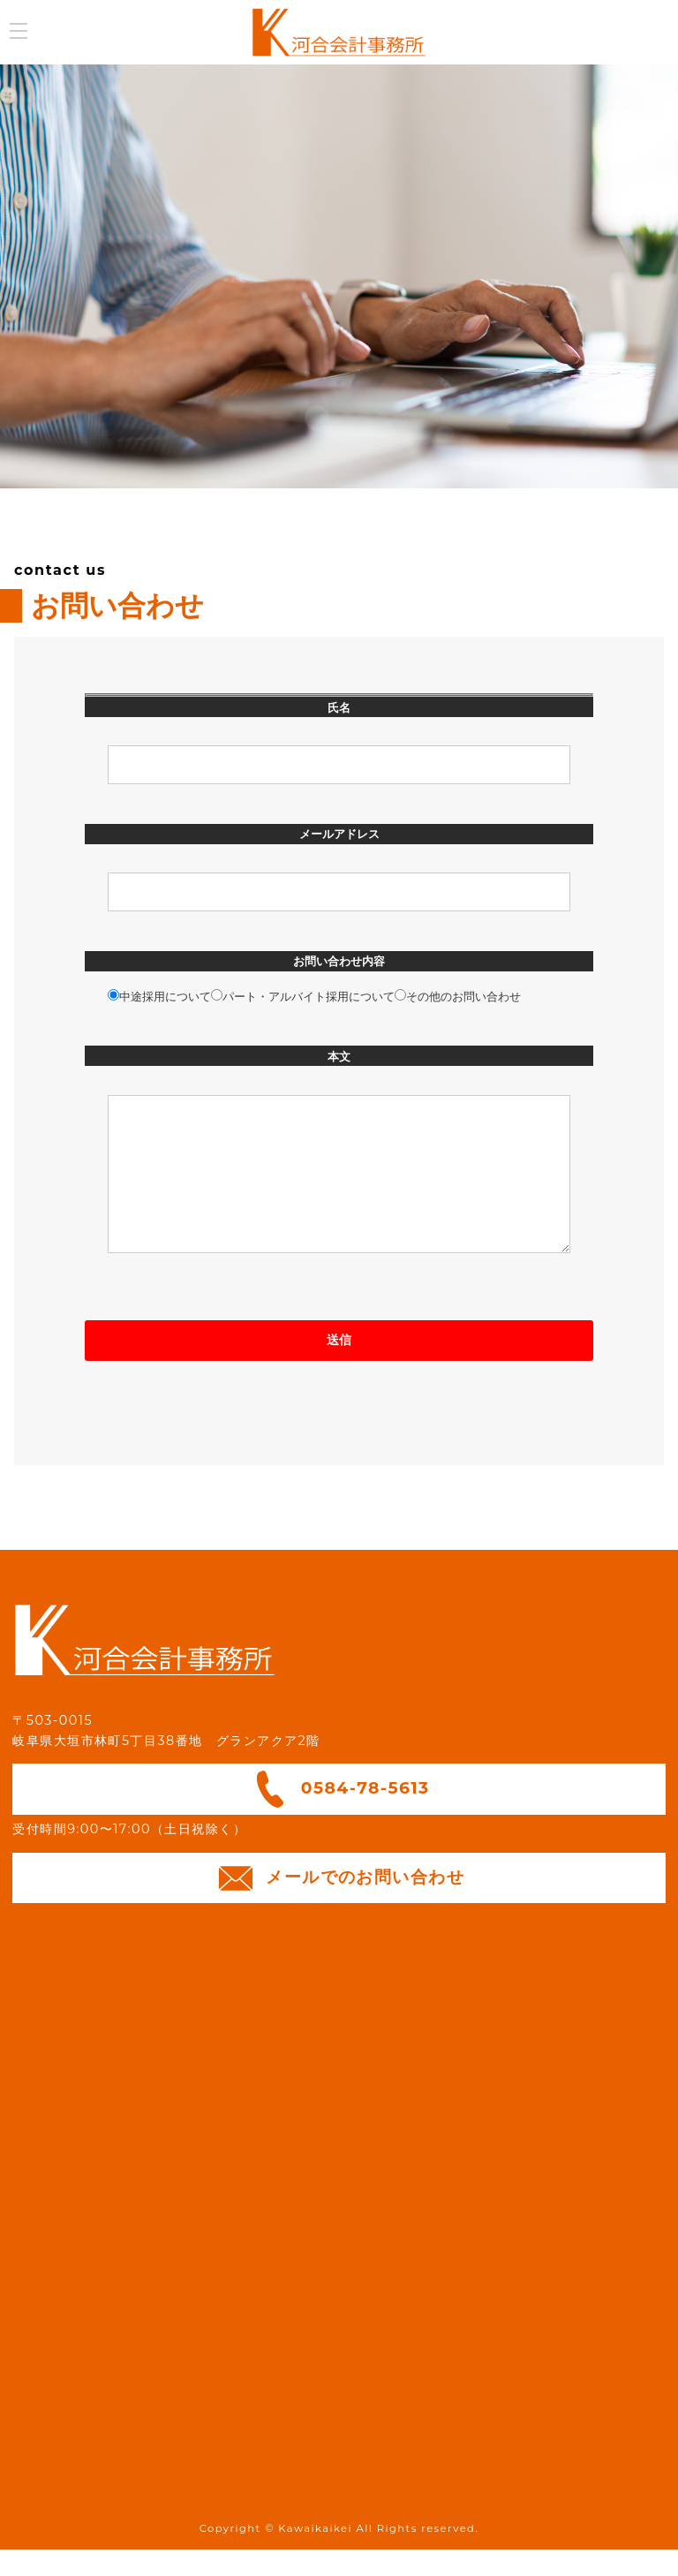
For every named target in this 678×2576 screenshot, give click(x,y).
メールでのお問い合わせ (339, 1905)
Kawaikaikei (315, 2555)
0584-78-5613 (338, 1816)
